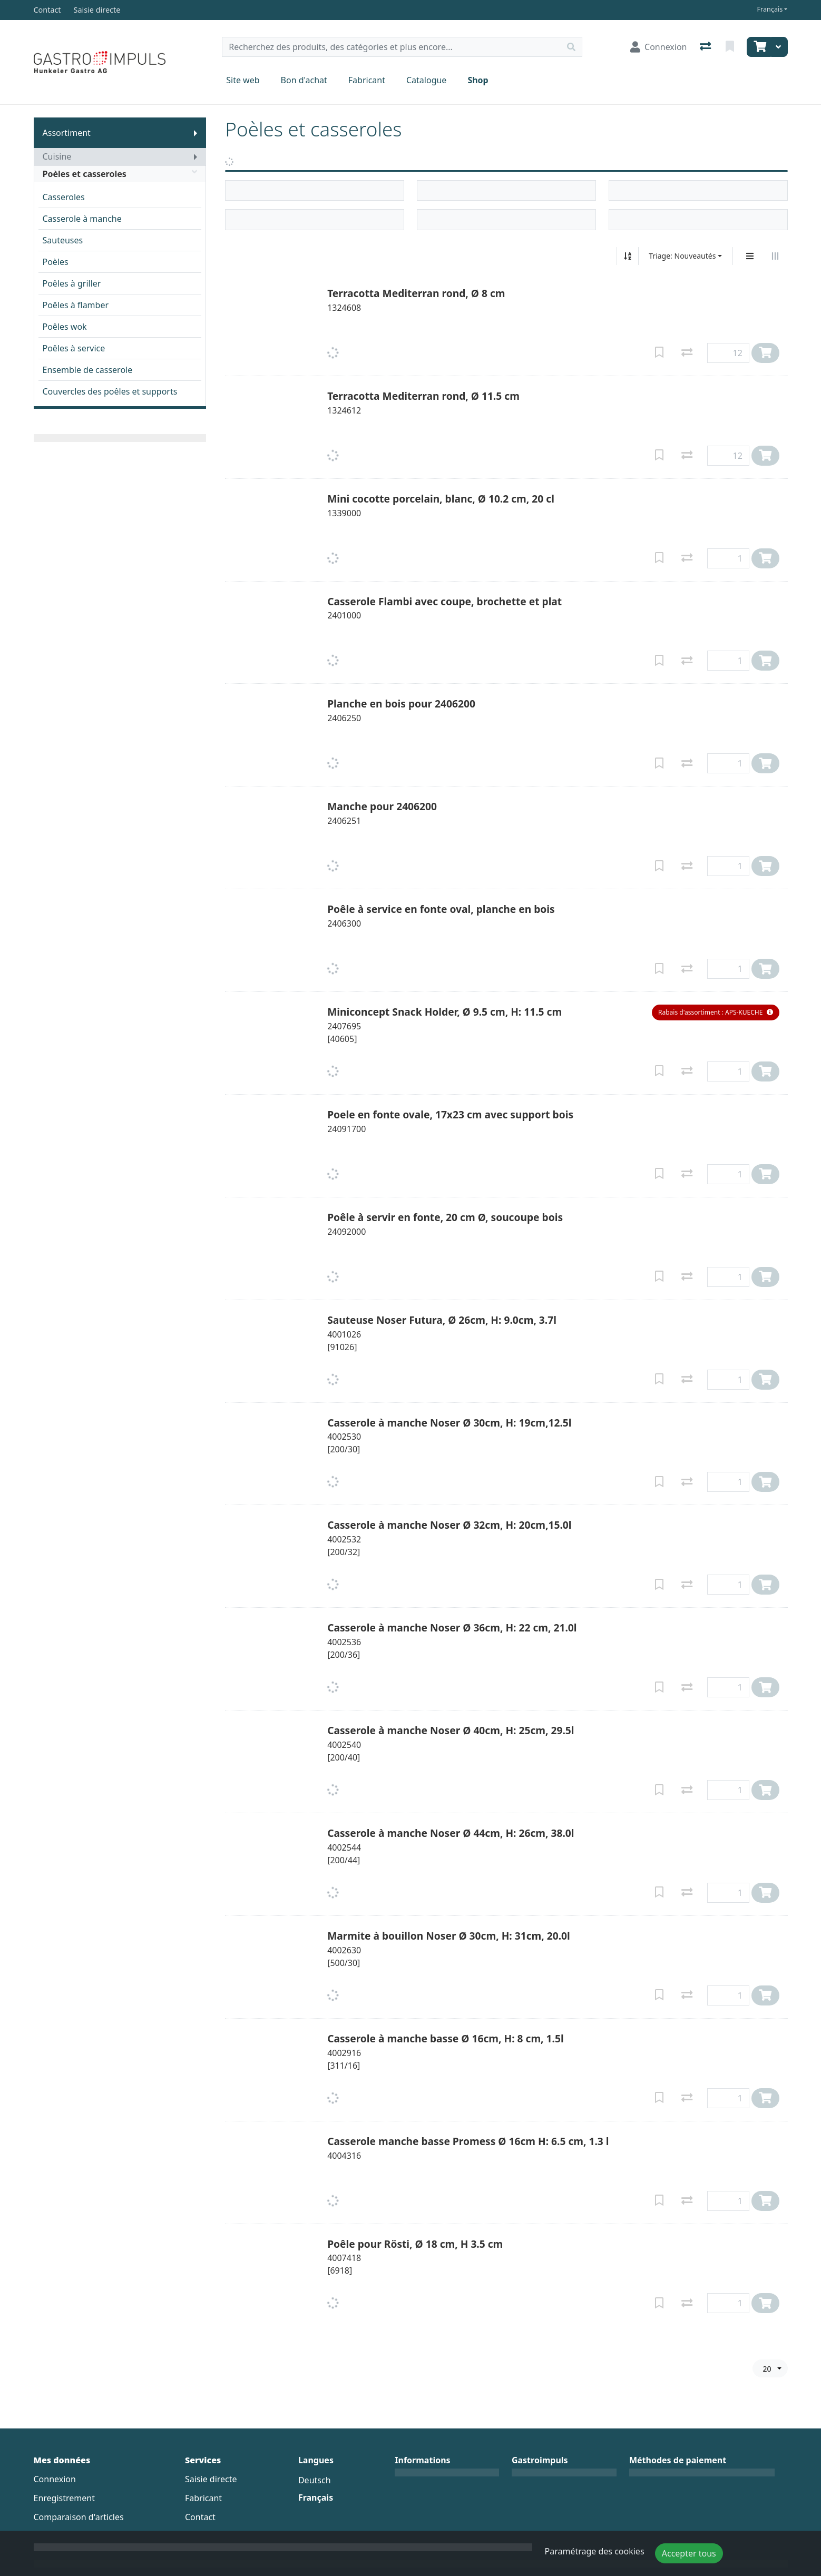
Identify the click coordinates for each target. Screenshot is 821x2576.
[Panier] (759, 47)
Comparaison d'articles (79, 2517)
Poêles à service (74, 348)
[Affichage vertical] (750, 256)
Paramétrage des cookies (594, 2551)
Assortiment (67, 133)
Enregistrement (64, 2498)
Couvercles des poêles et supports (110, 391)
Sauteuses (63, 240)
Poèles (56, 262)
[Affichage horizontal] (775, 256)
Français (770, 9)
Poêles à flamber (76, 305)
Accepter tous (689, 2553)
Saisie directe (211, 2479)
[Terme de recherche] (391, 47)
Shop (477, 80)
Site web (242, 80)
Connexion (55, 2479)
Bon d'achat (304, 80)
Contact (200, 2517)
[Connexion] (658, 46)
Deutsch (314, 2480)
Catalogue (426, 80)
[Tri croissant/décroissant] (627, 256)
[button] (715, 1012)
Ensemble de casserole (88, 370)
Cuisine (57, 156)
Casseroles (64, 197)
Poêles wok (65, 326)
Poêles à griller (72, 283)
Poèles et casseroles (120, 174)
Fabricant (366, 80)
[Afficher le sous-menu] (195, 133)
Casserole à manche (82, 218)
